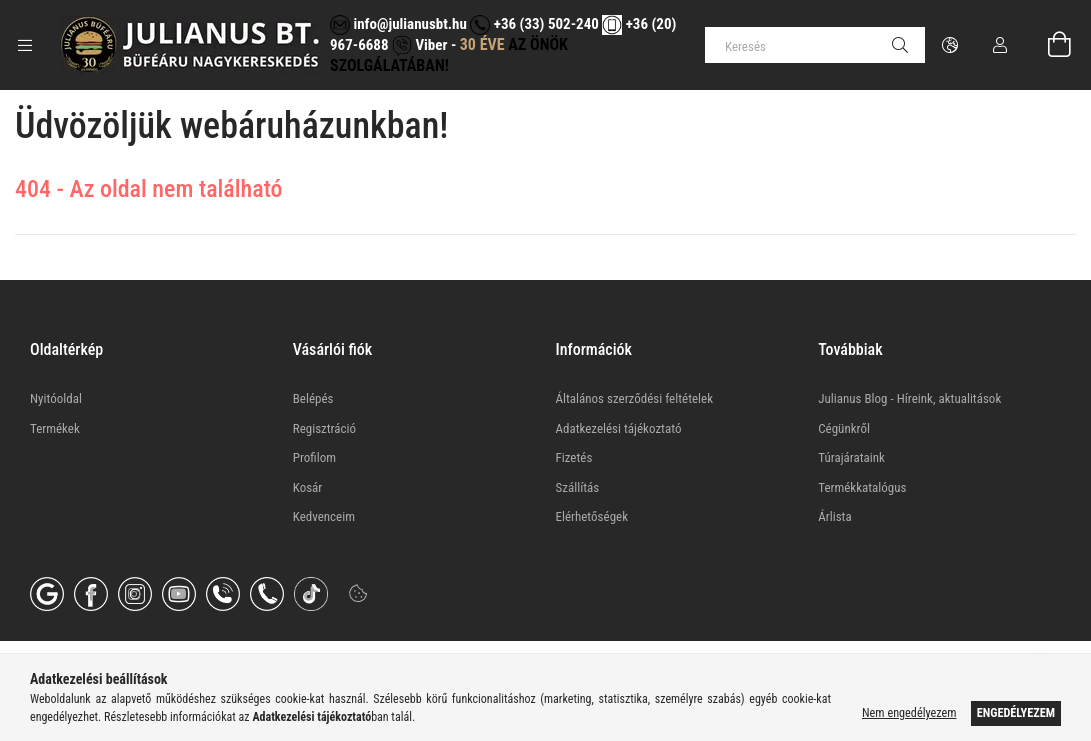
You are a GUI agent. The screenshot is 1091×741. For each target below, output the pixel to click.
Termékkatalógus (862, 487)
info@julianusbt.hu (398, 24)
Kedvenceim (324, 516)
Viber (419, 45)
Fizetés (574, 457)
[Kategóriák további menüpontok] (25, 45)
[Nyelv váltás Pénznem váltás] (950, 45)
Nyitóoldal (56, 398)
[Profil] (1000, 45)
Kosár (308, 487)
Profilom (314, 457)
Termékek (55, 428)
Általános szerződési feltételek (635, 398)
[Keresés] (815, 45)
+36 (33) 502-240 (534, 24)
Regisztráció (324, 428)
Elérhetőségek (592, 516)
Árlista (834, 516)
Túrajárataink (851, 457)
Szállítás (578, 487)
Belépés (313, 398)
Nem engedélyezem (909, 713)
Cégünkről (844, 428)
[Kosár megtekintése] (1048, 45)
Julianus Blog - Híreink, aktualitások (909, 398)
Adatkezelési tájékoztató (619, 428)
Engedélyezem (1016, 713)
